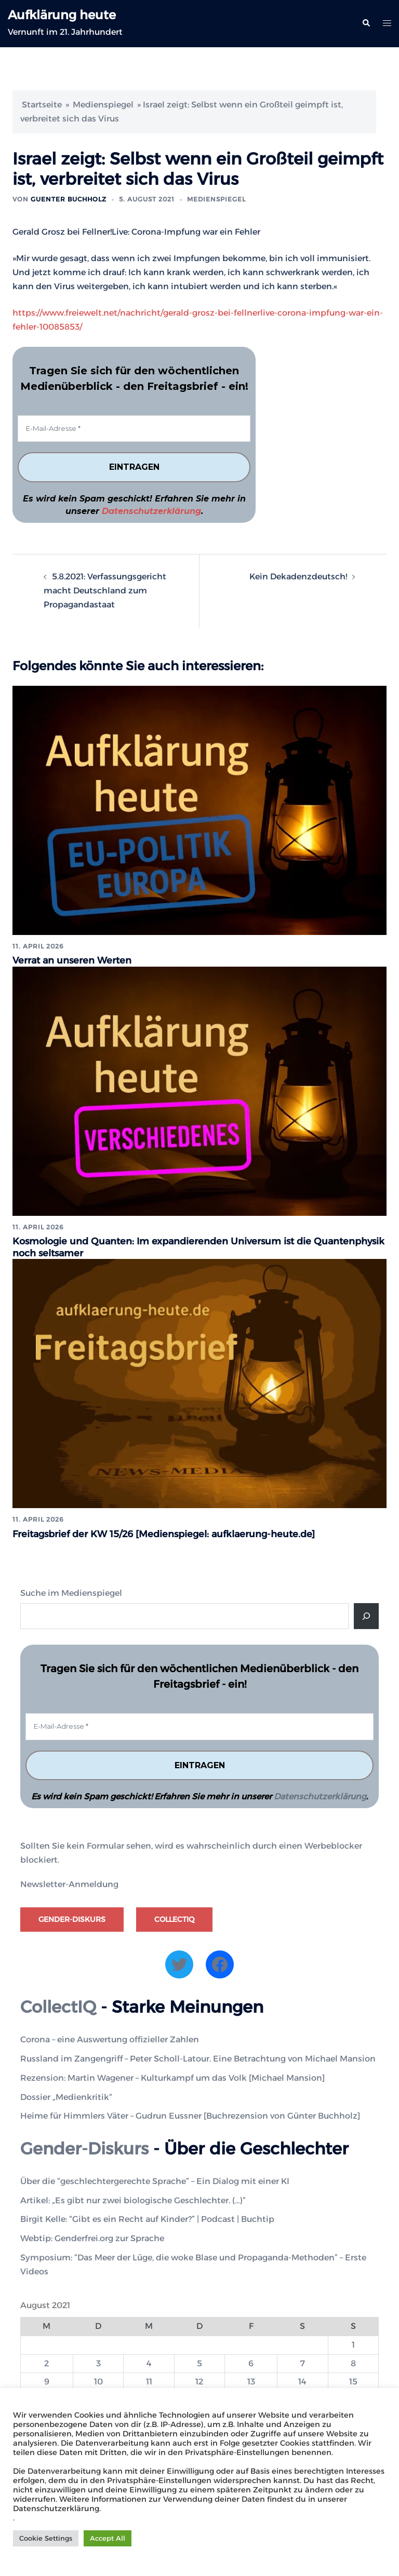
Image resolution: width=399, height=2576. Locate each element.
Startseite (42, 105)
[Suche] (366, 1614)
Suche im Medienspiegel (71, 1591)
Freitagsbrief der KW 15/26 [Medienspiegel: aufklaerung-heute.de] (165, 1532)
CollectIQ (174, 1917)
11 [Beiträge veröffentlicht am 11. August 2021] (149, 2380)
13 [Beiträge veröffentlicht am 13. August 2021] (251, 2380)
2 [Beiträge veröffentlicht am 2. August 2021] (46, 2361)
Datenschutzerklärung (151, 511)
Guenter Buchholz (69, 199)
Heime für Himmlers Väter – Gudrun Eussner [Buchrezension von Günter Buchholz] (190, 2114)
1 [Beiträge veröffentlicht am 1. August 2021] (353, 2343)
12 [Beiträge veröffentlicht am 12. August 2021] (199, 2380)
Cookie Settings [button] (45, 2538)
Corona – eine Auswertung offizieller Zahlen (109, 2037)
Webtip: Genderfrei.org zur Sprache (92, 2237)
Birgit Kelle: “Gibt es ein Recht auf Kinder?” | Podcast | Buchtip (147, 2217)
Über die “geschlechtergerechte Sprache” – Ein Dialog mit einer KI (154, 2179)
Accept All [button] (107, 2538)
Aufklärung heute (62, 14)
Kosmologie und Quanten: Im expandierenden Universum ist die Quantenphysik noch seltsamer (162, 1246)
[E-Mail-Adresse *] (134, 428)
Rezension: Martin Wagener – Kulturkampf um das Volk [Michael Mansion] (172, 2076)
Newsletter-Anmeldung (69, 1883)
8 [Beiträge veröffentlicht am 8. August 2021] (353, 2361)
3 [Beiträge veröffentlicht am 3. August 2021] (98, 2361)
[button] (366, 23)
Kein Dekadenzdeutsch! (298, 576)
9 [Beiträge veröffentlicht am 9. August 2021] (46, 2380)
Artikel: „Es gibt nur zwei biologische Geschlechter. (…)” (133, 2198)
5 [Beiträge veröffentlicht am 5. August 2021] (199, 2361)
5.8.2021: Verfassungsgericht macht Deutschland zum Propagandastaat (105, 590)
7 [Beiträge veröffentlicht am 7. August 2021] (302, 2361)
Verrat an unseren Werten (72, 960)
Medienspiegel (103, 105)
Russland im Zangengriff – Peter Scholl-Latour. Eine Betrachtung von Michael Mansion (198, 2057)
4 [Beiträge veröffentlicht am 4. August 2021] (149, 2361)
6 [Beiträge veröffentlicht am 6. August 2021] (251, 2361)
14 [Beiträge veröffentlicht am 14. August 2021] (302, 2380)
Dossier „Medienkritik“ (66, 2095)
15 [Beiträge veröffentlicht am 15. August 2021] (353, 2380)
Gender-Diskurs (71, 1917)
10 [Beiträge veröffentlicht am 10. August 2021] (98, 2380)
